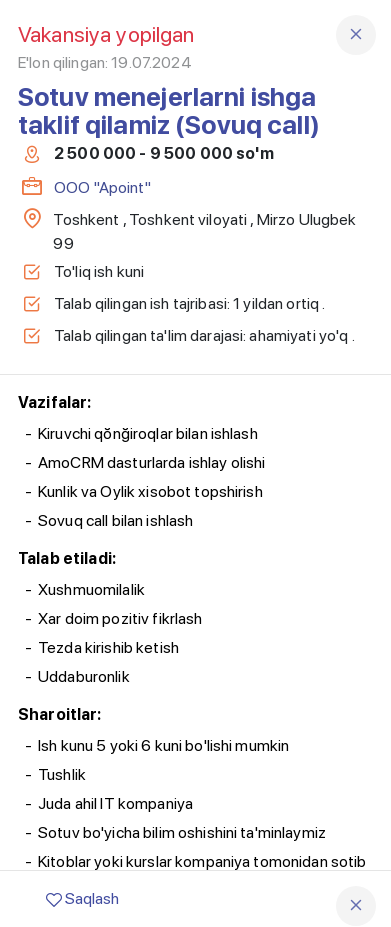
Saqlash (82, 898)
